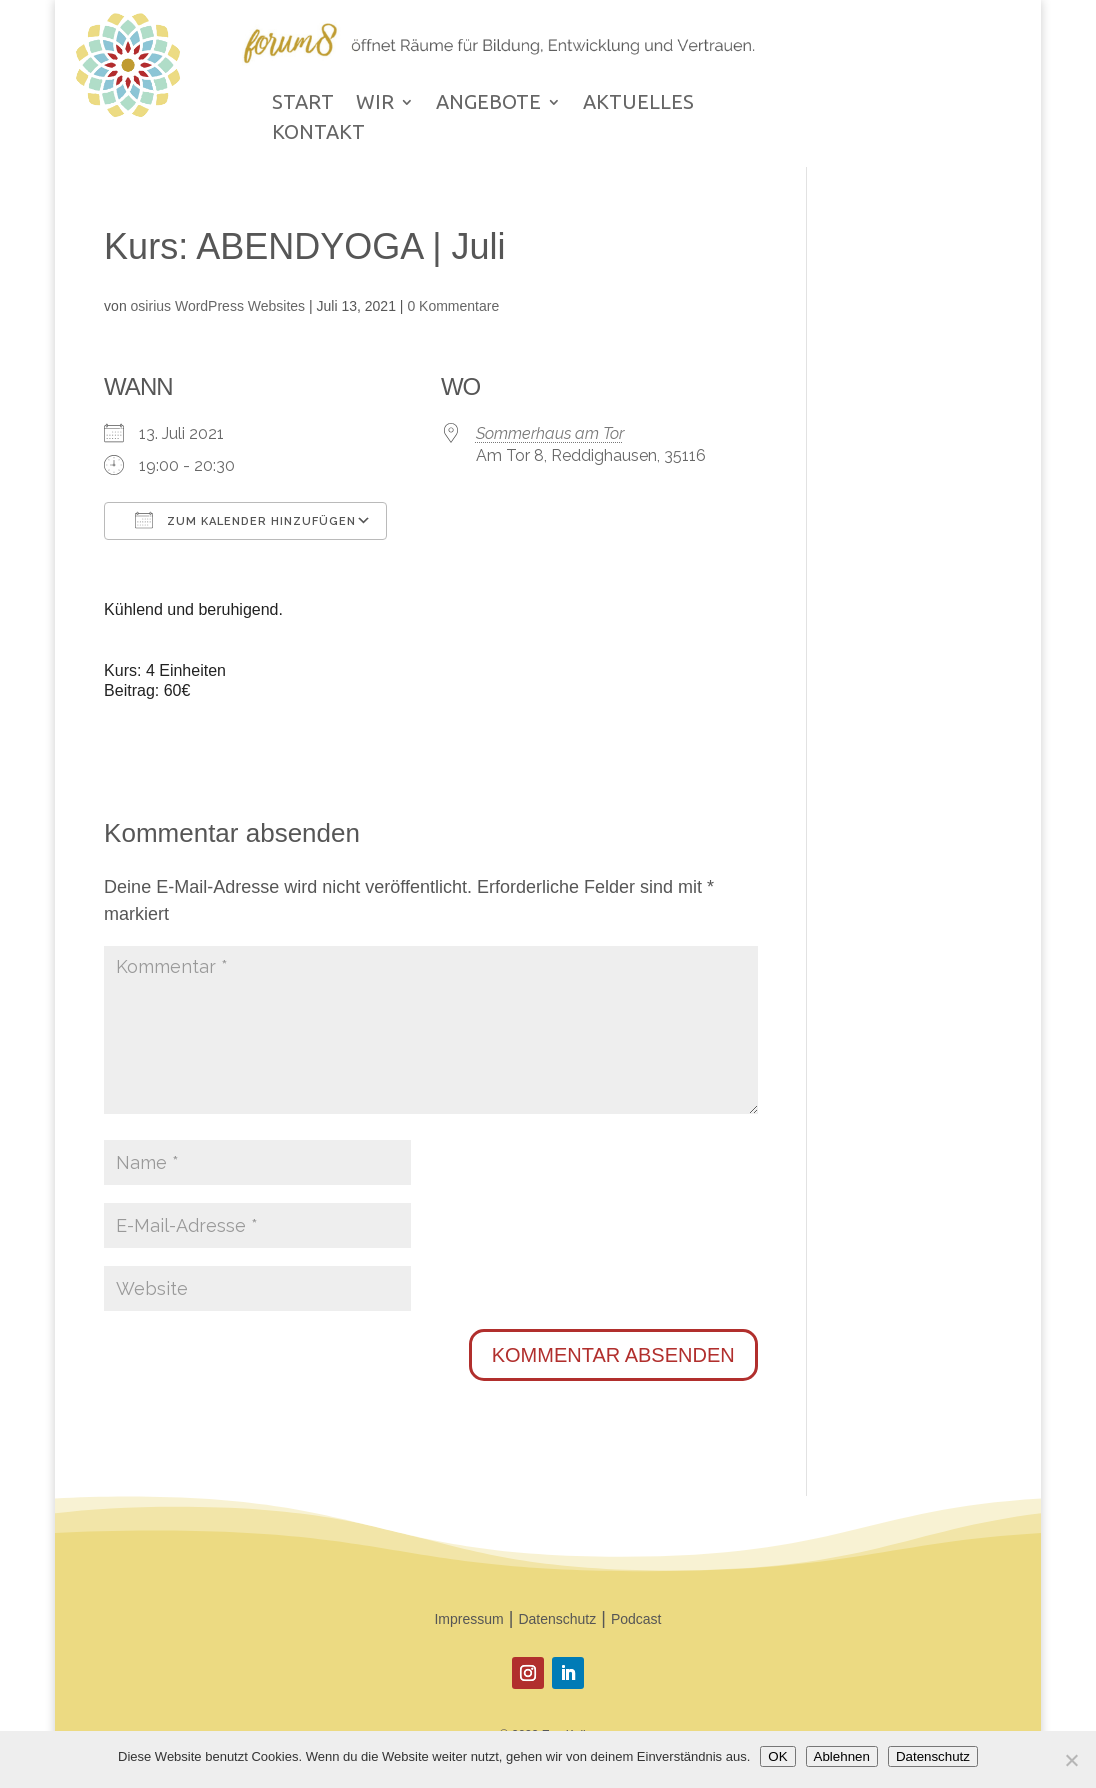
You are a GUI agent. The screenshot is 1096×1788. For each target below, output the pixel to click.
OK (777, 1756)
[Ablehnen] (1071, 1760)
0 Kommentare (453, 306)
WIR (375, 104)
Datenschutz (557, 1619)
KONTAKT (318, 134)
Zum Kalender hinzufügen (245, 520)
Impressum (468, 1619)
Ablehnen (842, 1756)
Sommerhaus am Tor (550, 433)
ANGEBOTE (488, 104)
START (303, 104)
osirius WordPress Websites (218, 306)
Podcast (636, 1619)
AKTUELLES (638, 104)
